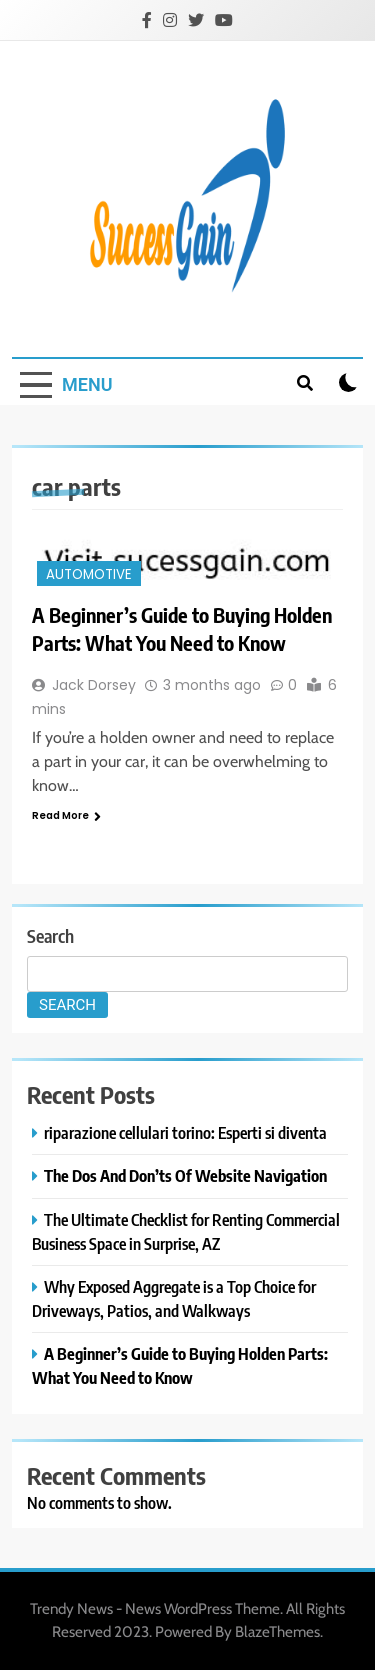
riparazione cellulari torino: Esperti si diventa (185, 1132)
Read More (66, 815)
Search (50, 935)
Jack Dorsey (94, 685)
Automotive (89, 574)
